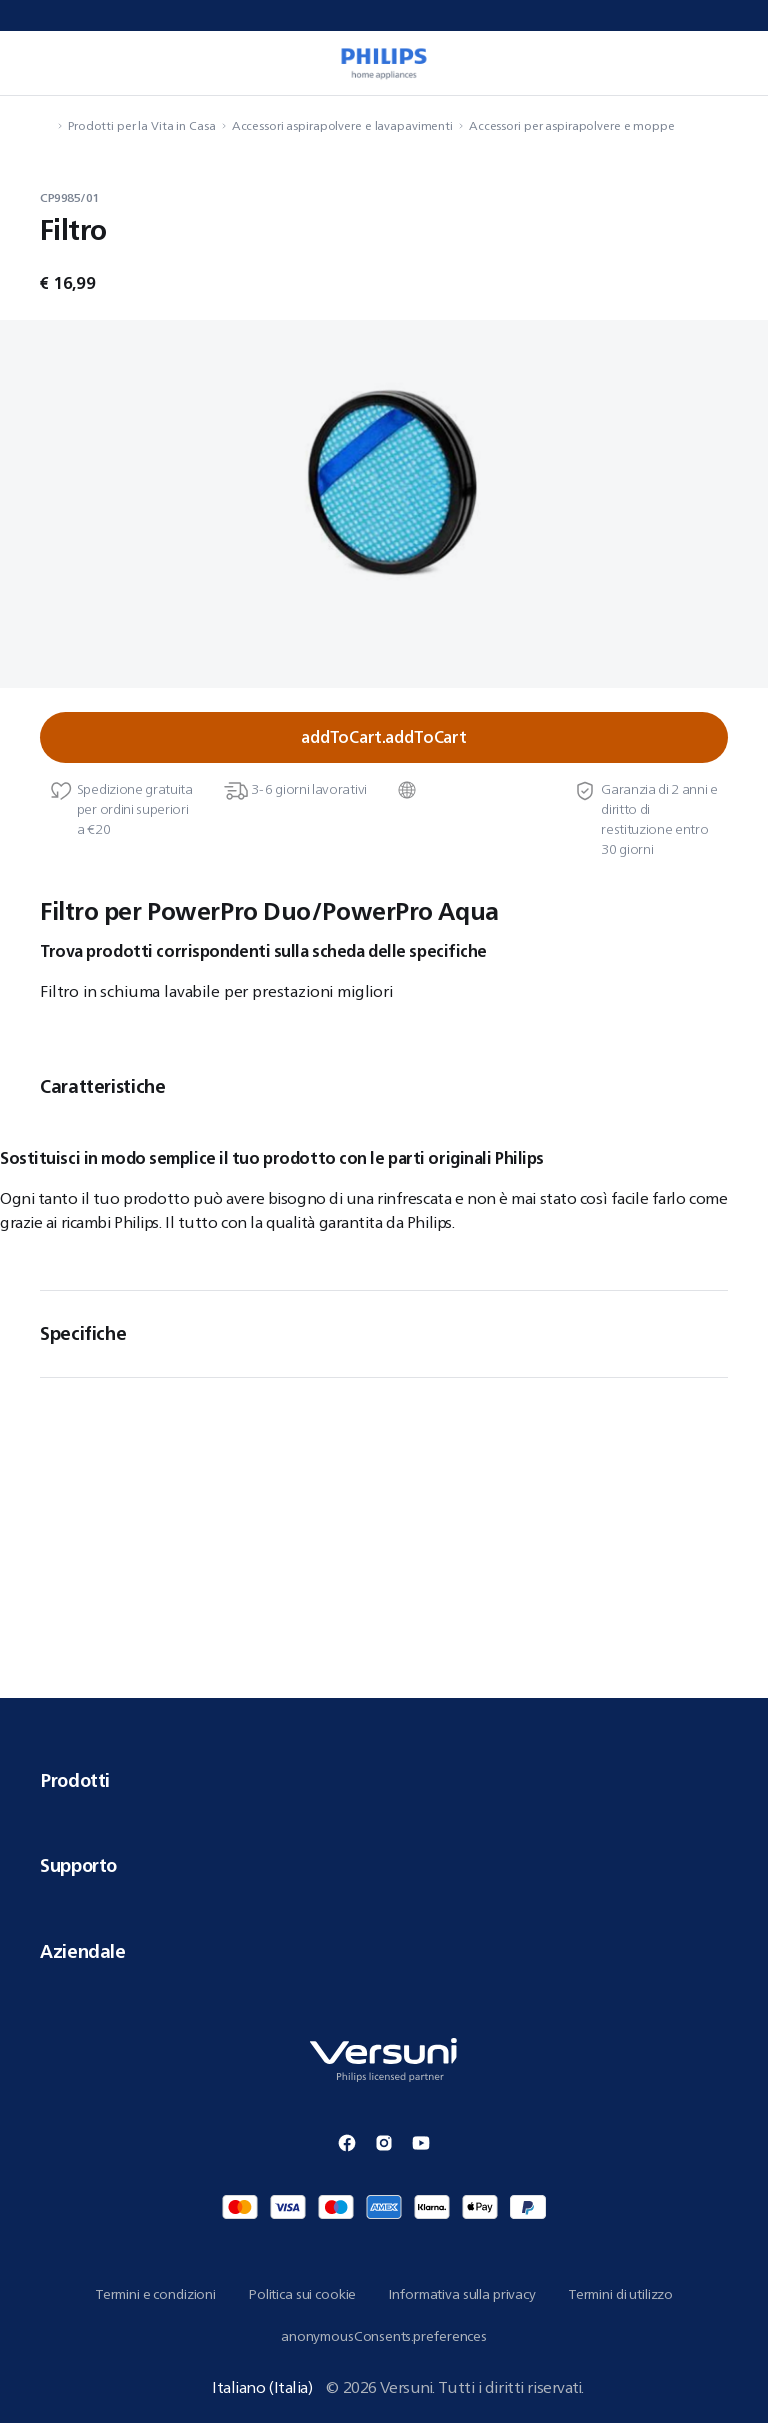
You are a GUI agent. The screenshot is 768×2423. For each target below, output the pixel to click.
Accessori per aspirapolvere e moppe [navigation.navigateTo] (572, 125)
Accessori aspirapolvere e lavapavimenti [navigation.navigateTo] (342, 125)
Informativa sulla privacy (462, 2294)
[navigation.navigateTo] (46, 125)
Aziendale (384, 1951)
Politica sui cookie (302, 2294)
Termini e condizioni (155, 2294)
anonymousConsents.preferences (384, 2336)
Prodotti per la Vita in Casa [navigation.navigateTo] (142, 125)
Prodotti (384, 1780)
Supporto (384, 1865)
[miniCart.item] (732, 63)
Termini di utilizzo (620, 2294)
